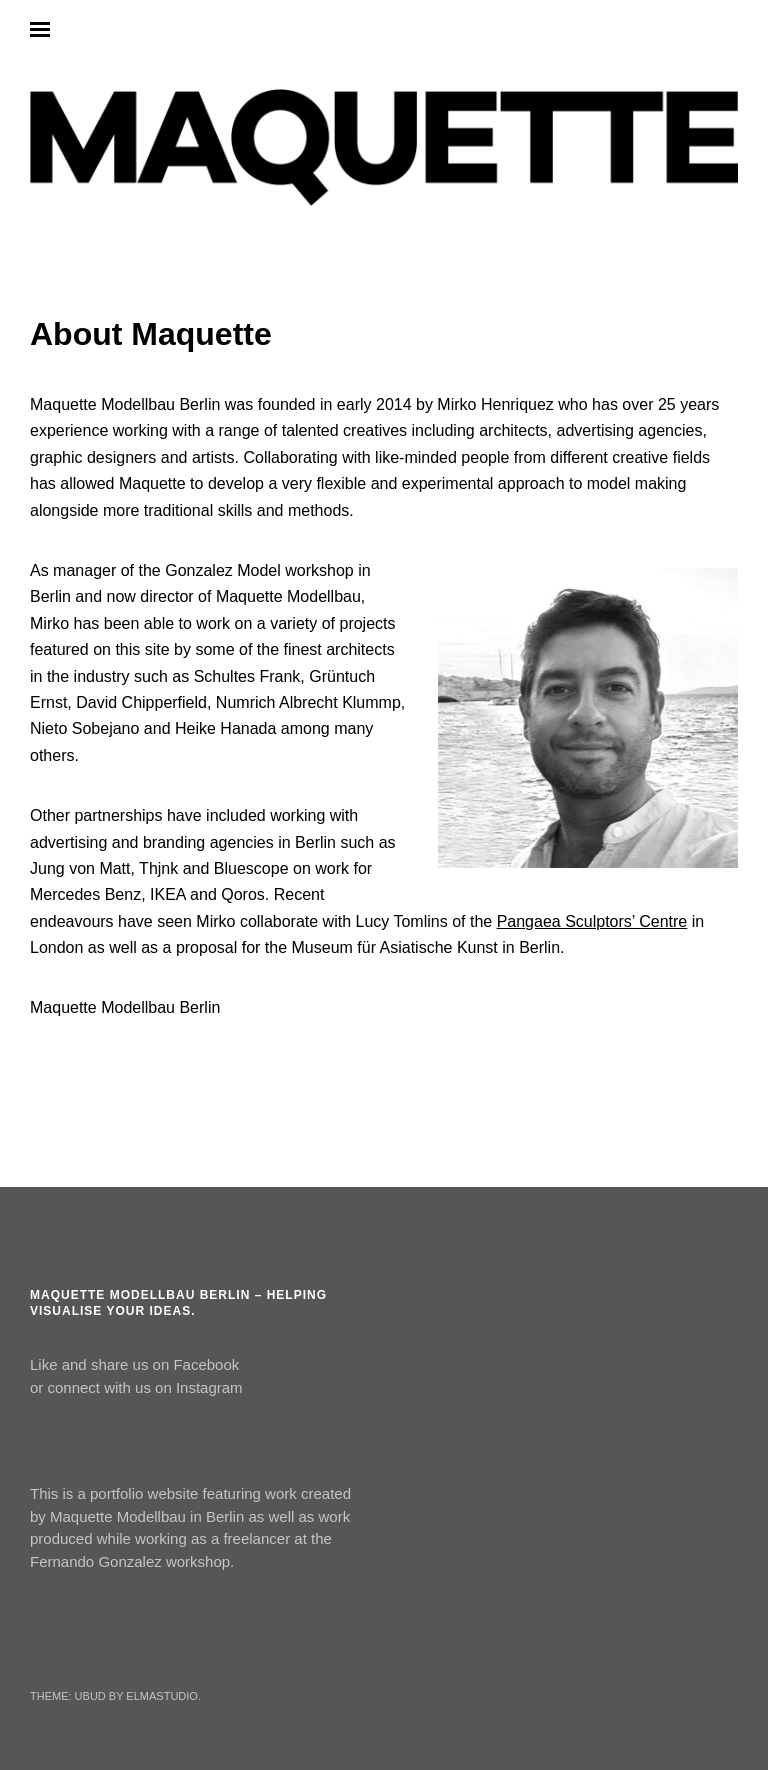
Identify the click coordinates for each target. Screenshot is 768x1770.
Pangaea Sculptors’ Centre (592, 921)
